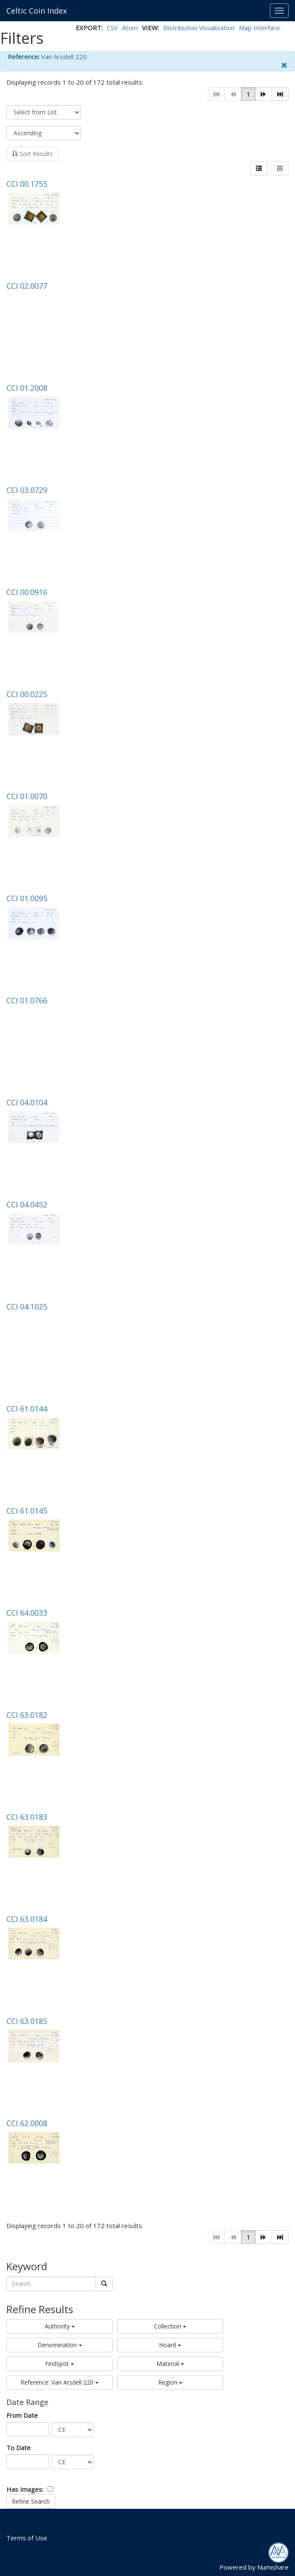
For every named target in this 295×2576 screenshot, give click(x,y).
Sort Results (32, 154)
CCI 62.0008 (26, 2123)
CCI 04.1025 (26, 1306)
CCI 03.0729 (26, 490)
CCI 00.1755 (26, 184)
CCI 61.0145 (26, 1511)
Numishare (273, 2567)
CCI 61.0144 (26, 1408)
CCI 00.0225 (26, 694)
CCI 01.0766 (26, 1000)
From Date (22, 2415)
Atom (130, 27)
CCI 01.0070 (26, 796)
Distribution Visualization (199, 27)
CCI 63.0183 (26, 1817)
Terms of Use (26, 2537)
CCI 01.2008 (26, 388)
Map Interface (259, 27)
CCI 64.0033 (26, 1613)
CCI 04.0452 (26, 1204)
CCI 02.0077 (26, 286)
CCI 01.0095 (26, 898)
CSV (112, 27)
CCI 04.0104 (26, 1102)
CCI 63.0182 (26, 1715)
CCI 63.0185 (26, 2021)
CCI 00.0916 (26, 592)
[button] (263, 94)
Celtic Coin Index (36, 11)
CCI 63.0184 (26, 1919)
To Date (18, 2447)
